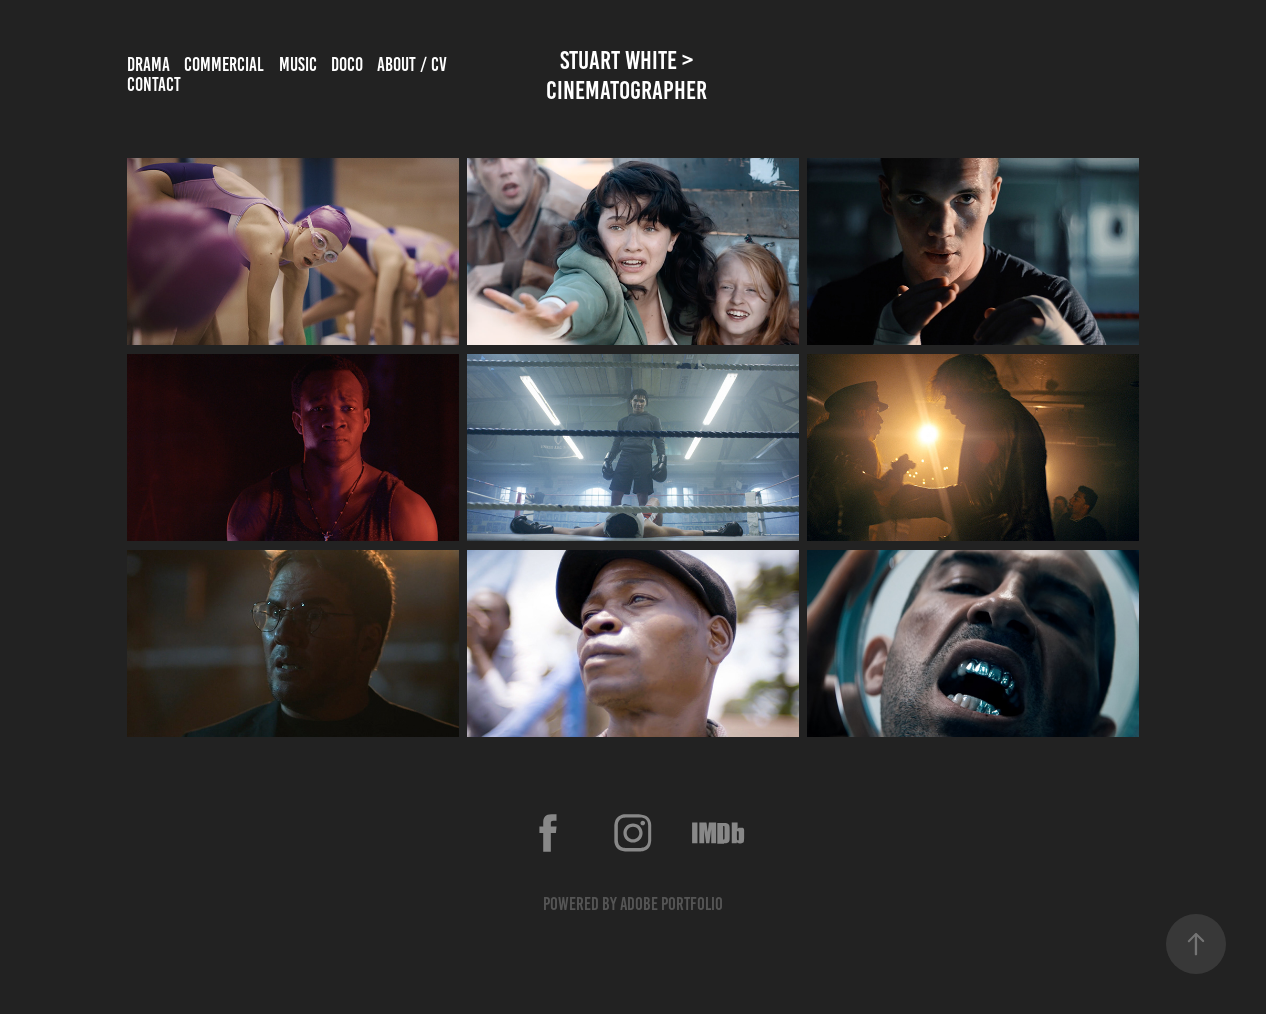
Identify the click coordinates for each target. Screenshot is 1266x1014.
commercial (224, 64)
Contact (154, 84)
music (298, 64)
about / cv (412, 64)
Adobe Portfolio (671, 904)
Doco (347, 64)
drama (148, 64)
